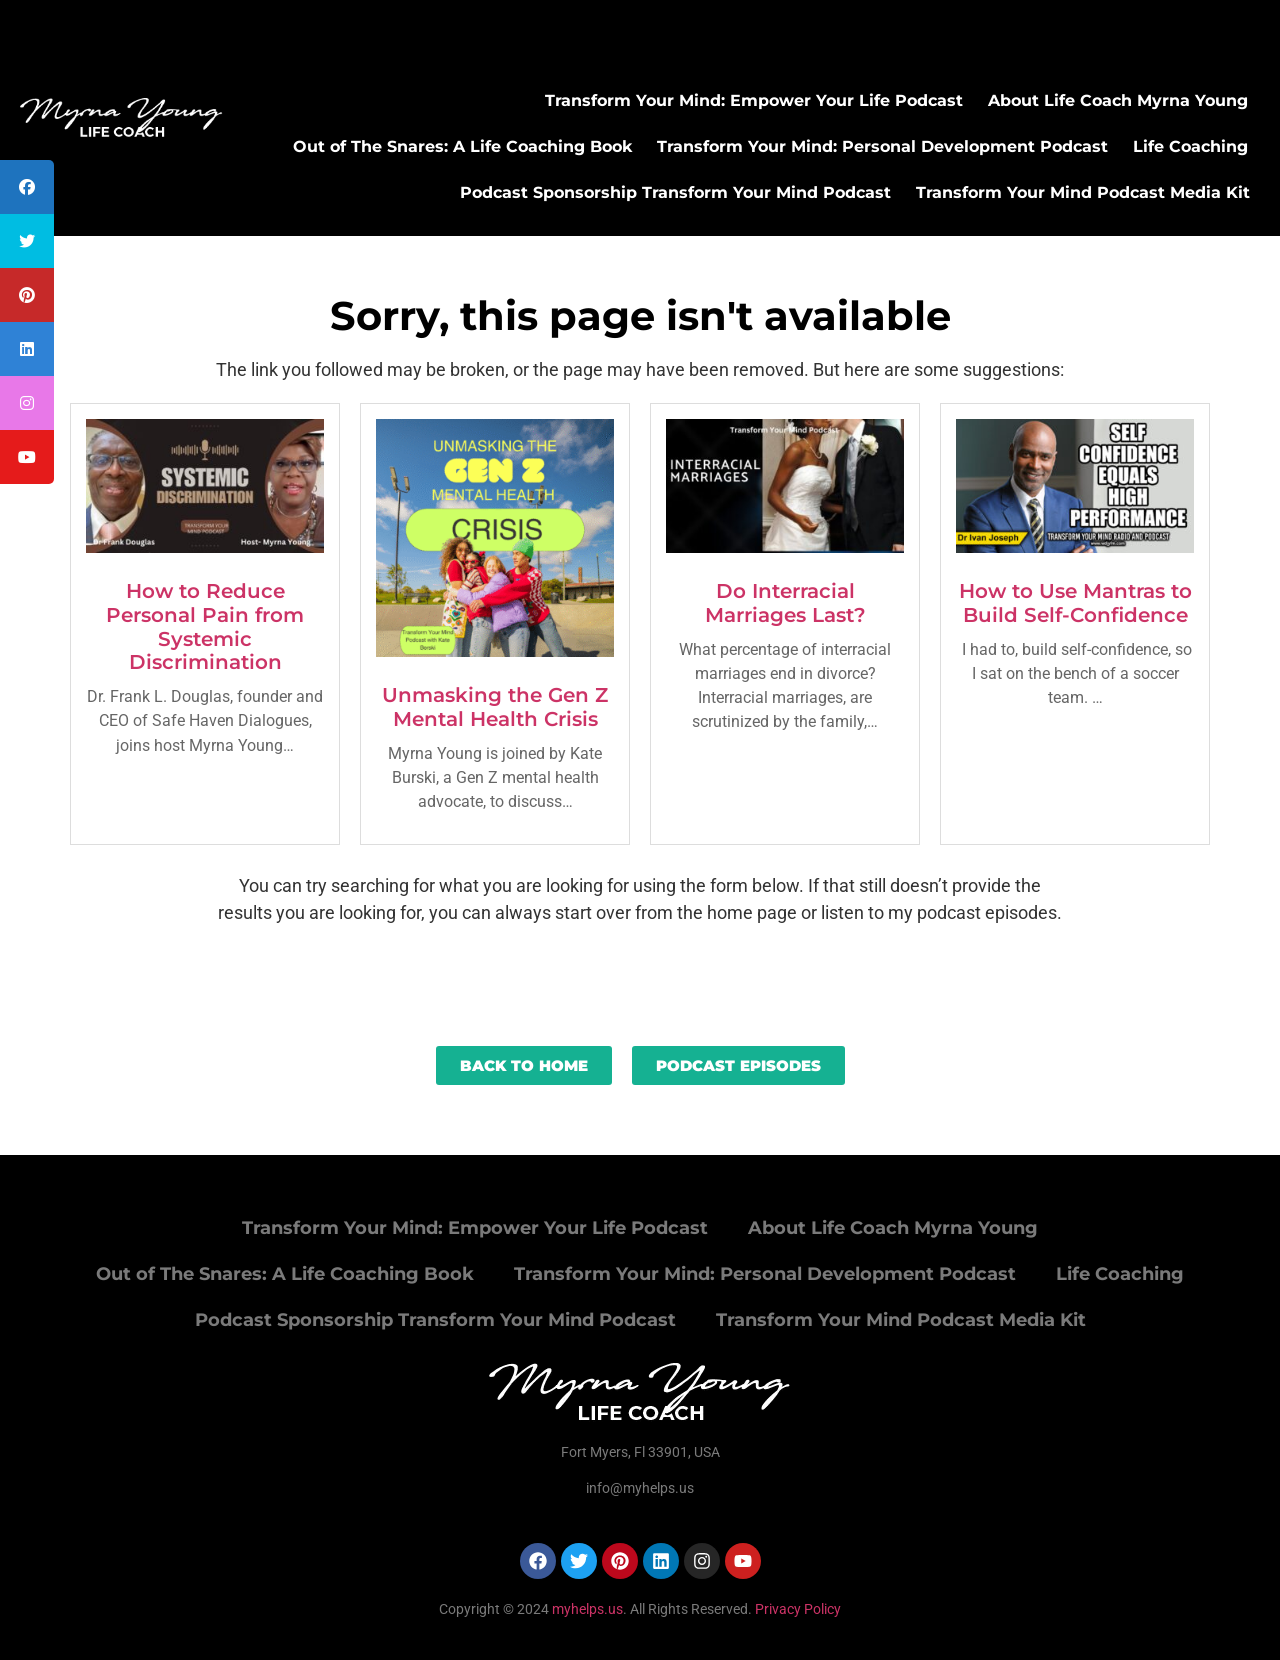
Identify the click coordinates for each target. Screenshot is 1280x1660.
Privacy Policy (798, 1609)
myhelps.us (586, 1609)
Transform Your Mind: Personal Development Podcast (882, 146)
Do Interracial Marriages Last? (785, 603)
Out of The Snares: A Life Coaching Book (462, 146)
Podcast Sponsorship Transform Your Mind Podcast (675, 192)
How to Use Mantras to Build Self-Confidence (1075, 603)
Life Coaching (1190, 146)
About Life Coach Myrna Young (1118, 100)
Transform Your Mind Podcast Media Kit (1083, 192)
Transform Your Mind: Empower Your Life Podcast (754, 100)
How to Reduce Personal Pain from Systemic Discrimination (205, 626)
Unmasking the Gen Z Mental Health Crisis (495, 707)
